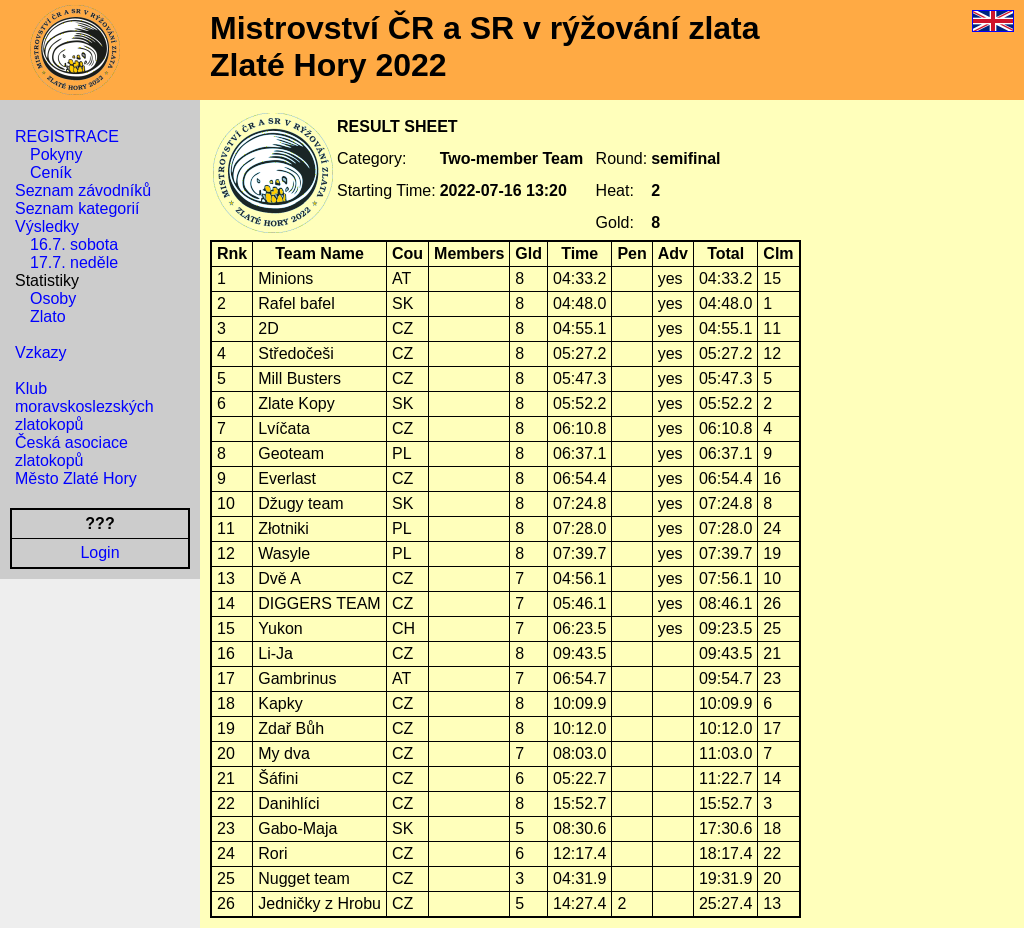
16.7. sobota (74, 244)
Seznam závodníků (83, 190)
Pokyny (56, 154)
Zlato (48, 316)
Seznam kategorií (77, 208)
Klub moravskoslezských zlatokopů (84, 406)
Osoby (53, 298)
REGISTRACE (67, 136)
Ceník (51, 172)
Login (99, 552)
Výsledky (47, 226)
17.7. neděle (74, 262)
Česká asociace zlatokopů (71, 451)
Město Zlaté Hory (76, 478)
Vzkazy (41, 352)
